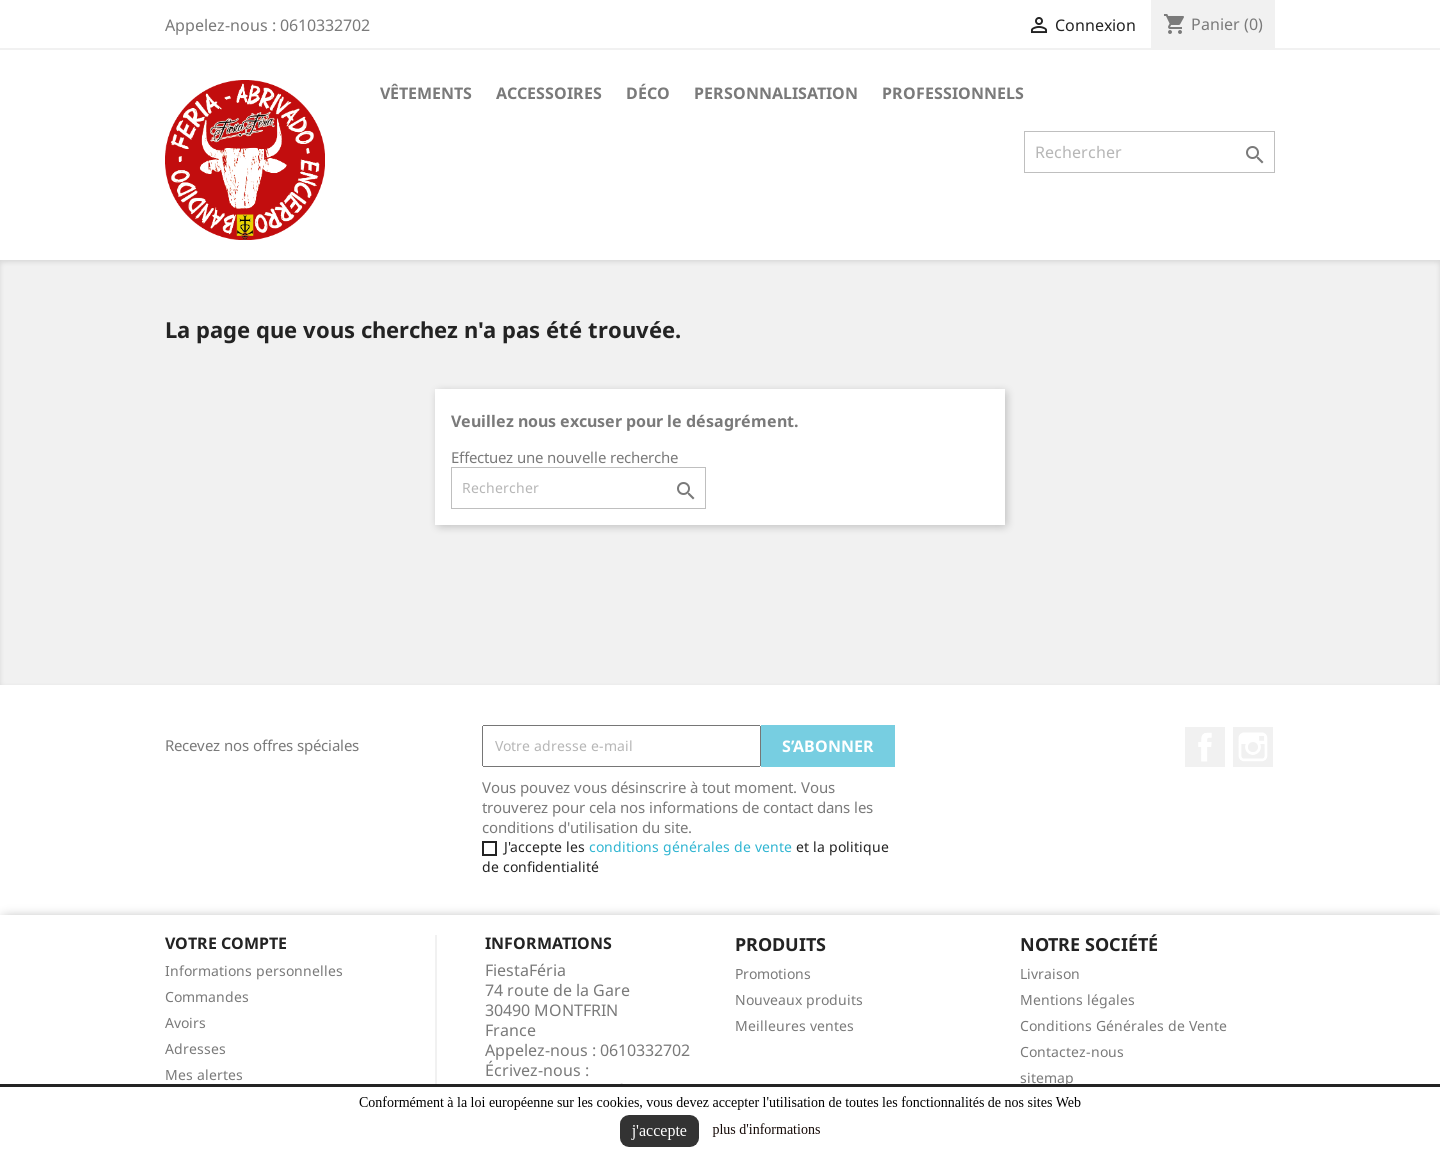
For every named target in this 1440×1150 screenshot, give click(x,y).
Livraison (1050, 973)
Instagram (1253, 747)
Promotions (773, 973)
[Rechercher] (1149, 152)
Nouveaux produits (799, 999)
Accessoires (549, 93)
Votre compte (226, 943)
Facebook (1205, 747)
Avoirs (185, 1022)
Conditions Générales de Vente (1123, 1025)
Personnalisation (776, 93)
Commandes (207, 996)
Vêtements (426, 93)
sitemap (1047, 1077)
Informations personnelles (254, 970)
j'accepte (659, 1130)
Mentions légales (1077, 999)
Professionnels (953, 93)
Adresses (195, 1048)
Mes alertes (204, 1074)
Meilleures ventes (794, 1025)
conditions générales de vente (690, 846)
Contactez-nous (1072, 1051)
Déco (648, 93)
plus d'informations (766, 1129)
